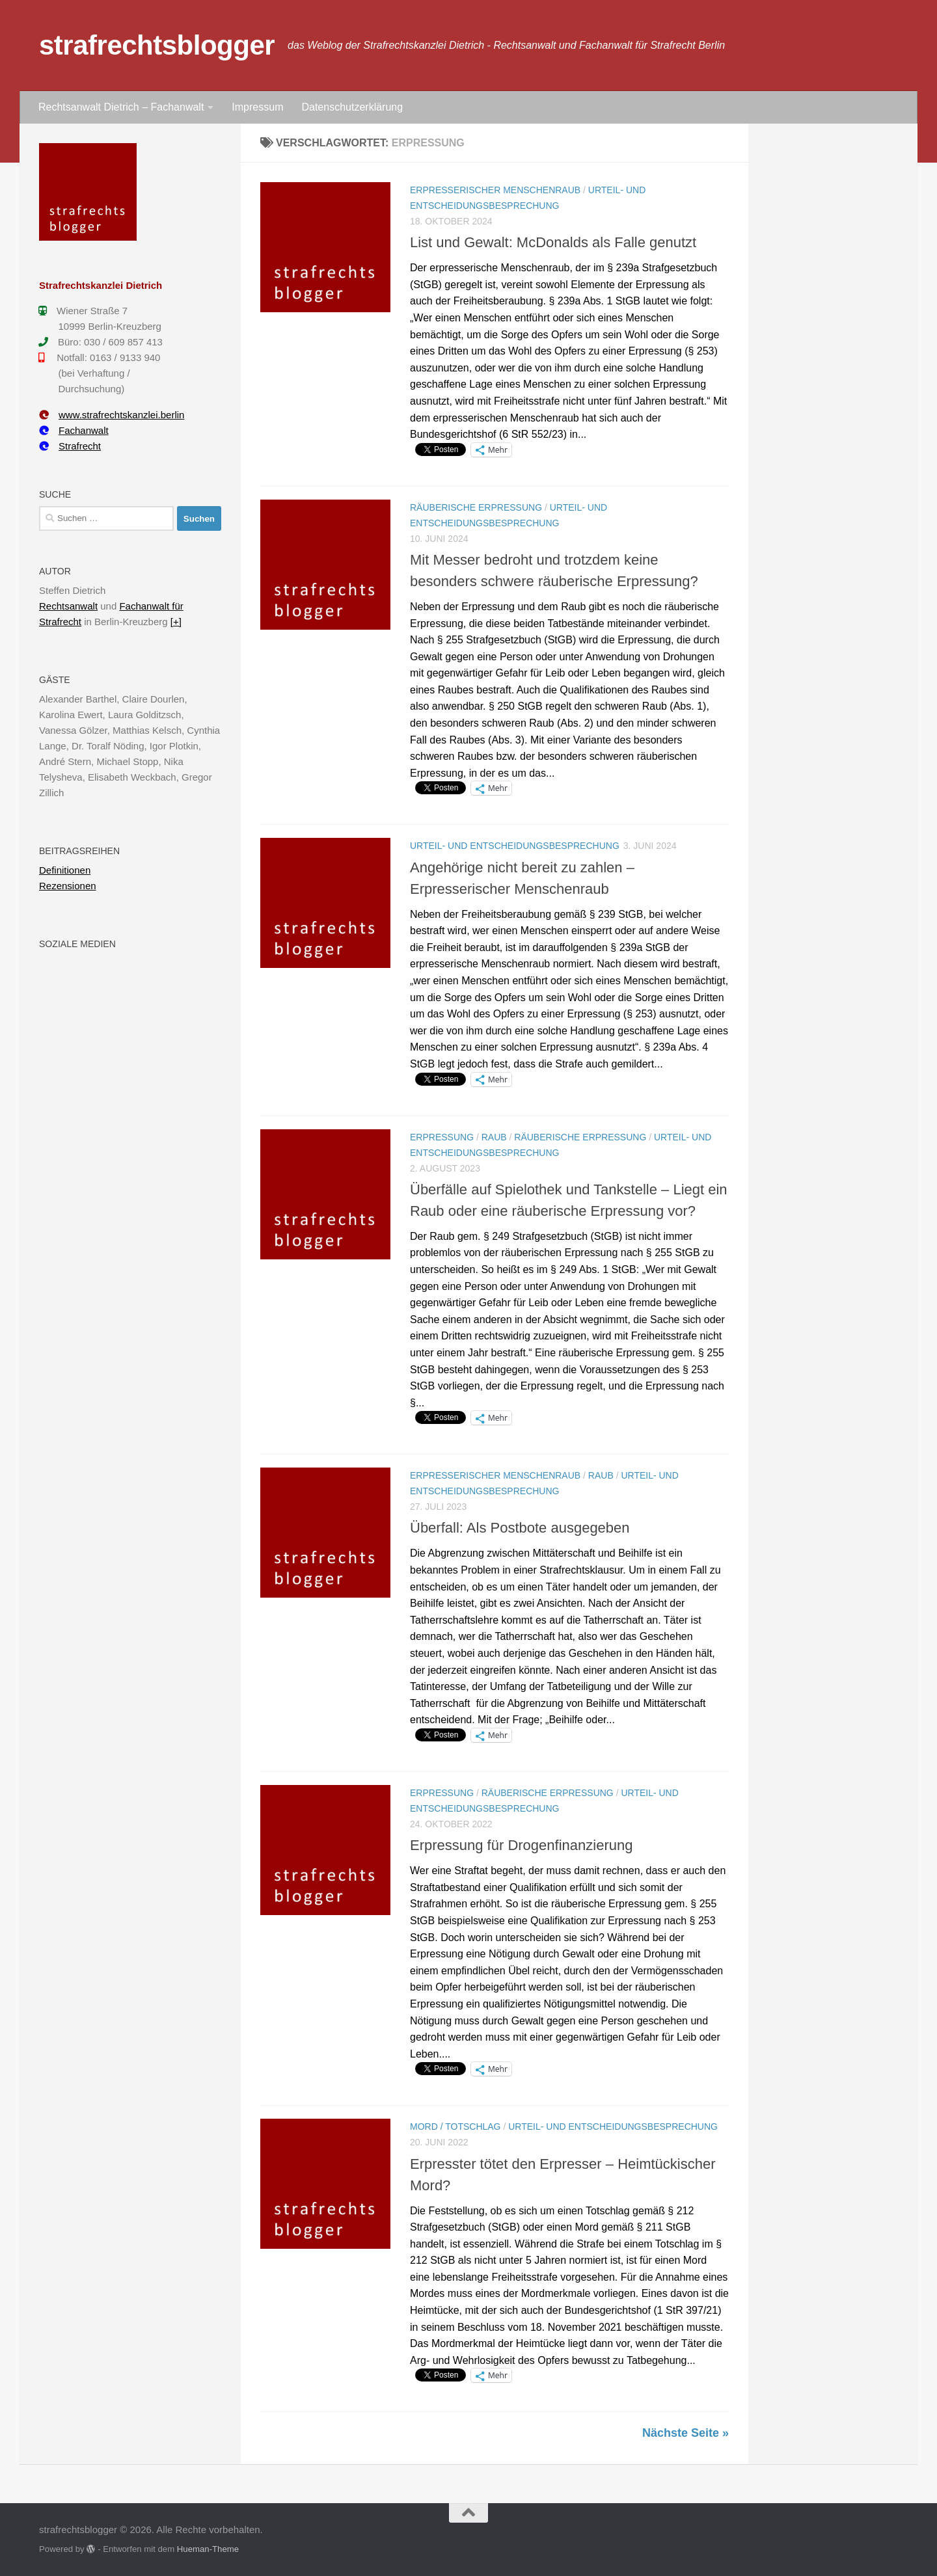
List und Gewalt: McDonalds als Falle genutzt (553, 242)
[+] (176, 621)
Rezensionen (67, 885)
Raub (494, 1137)
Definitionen (64, 870)
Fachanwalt (74, 430)
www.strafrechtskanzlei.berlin (111, 414)
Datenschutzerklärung (352, 107)
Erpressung (442, 1137)
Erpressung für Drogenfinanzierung (521, 1845)
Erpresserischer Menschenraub (495, 190)
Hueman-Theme (208, 2549)
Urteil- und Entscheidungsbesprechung (514, 845)
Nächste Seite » (685, 2432)
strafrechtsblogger (157, 45)
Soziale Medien (77, 944)
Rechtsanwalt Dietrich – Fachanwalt (121, 107)
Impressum (257, 107)
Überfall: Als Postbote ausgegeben (520, 1528)
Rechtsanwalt (68, 605)
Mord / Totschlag (455, 2126)
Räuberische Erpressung (476, 507)
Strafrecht (70, 445)
